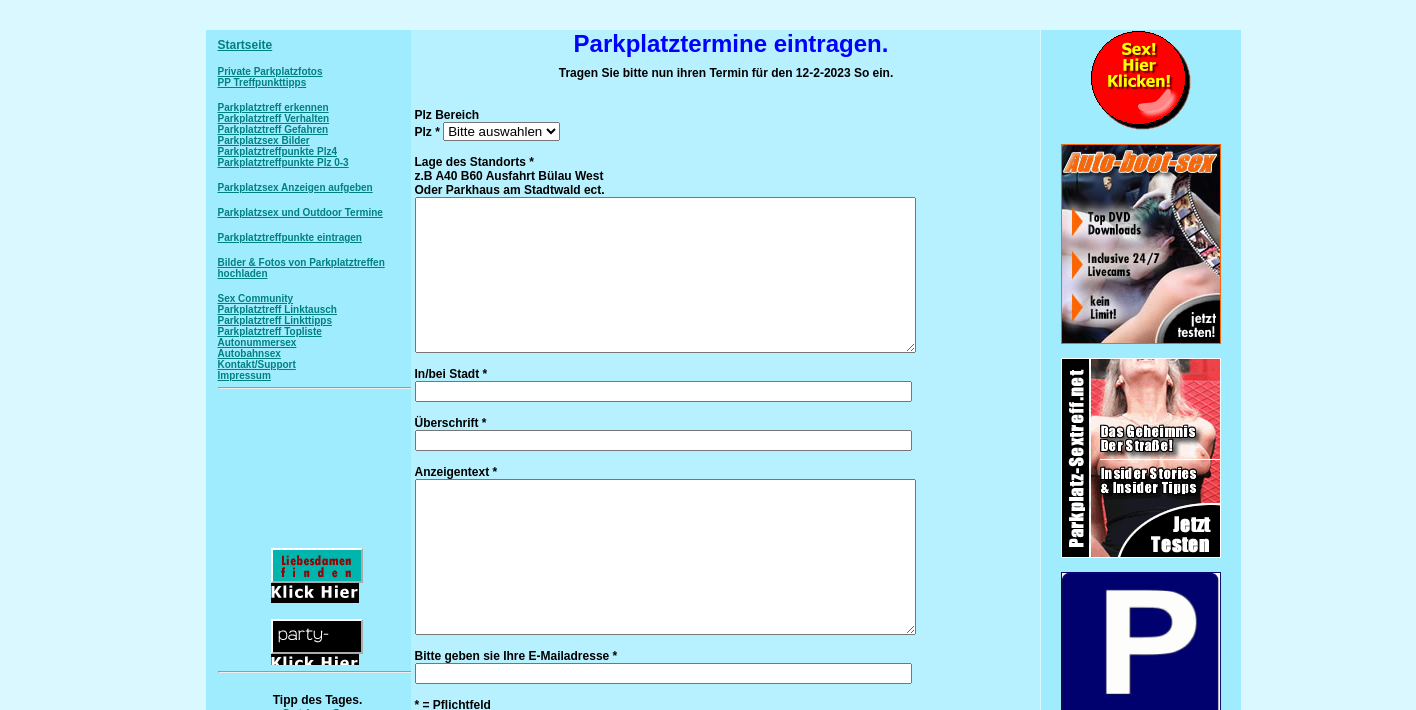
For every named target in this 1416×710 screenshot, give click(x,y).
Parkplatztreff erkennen (273, 107)
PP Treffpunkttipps (262, 82)
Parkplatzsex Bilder (264, 140)
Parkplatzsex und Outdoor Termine (300, 212)
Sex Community (256, 298)
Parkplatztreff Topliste (270, 331)
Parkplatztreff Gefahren (273, 129)
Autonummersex (257, 342)
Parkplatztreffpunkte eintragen (290, 237)
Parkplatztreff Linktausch (277, 309)
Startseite (245, 45)
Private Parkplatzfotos (270, 71)
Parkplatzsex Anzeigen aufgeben (295, 187)
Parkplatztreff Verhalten (274, 118)
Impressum (244, 375)
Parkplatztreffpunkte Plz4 (277, 151)
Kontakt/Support (257, 364)
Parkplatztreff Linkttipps (275, 320)
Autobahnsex (249, 353)
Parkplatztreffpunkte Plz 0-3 (283, 162)
